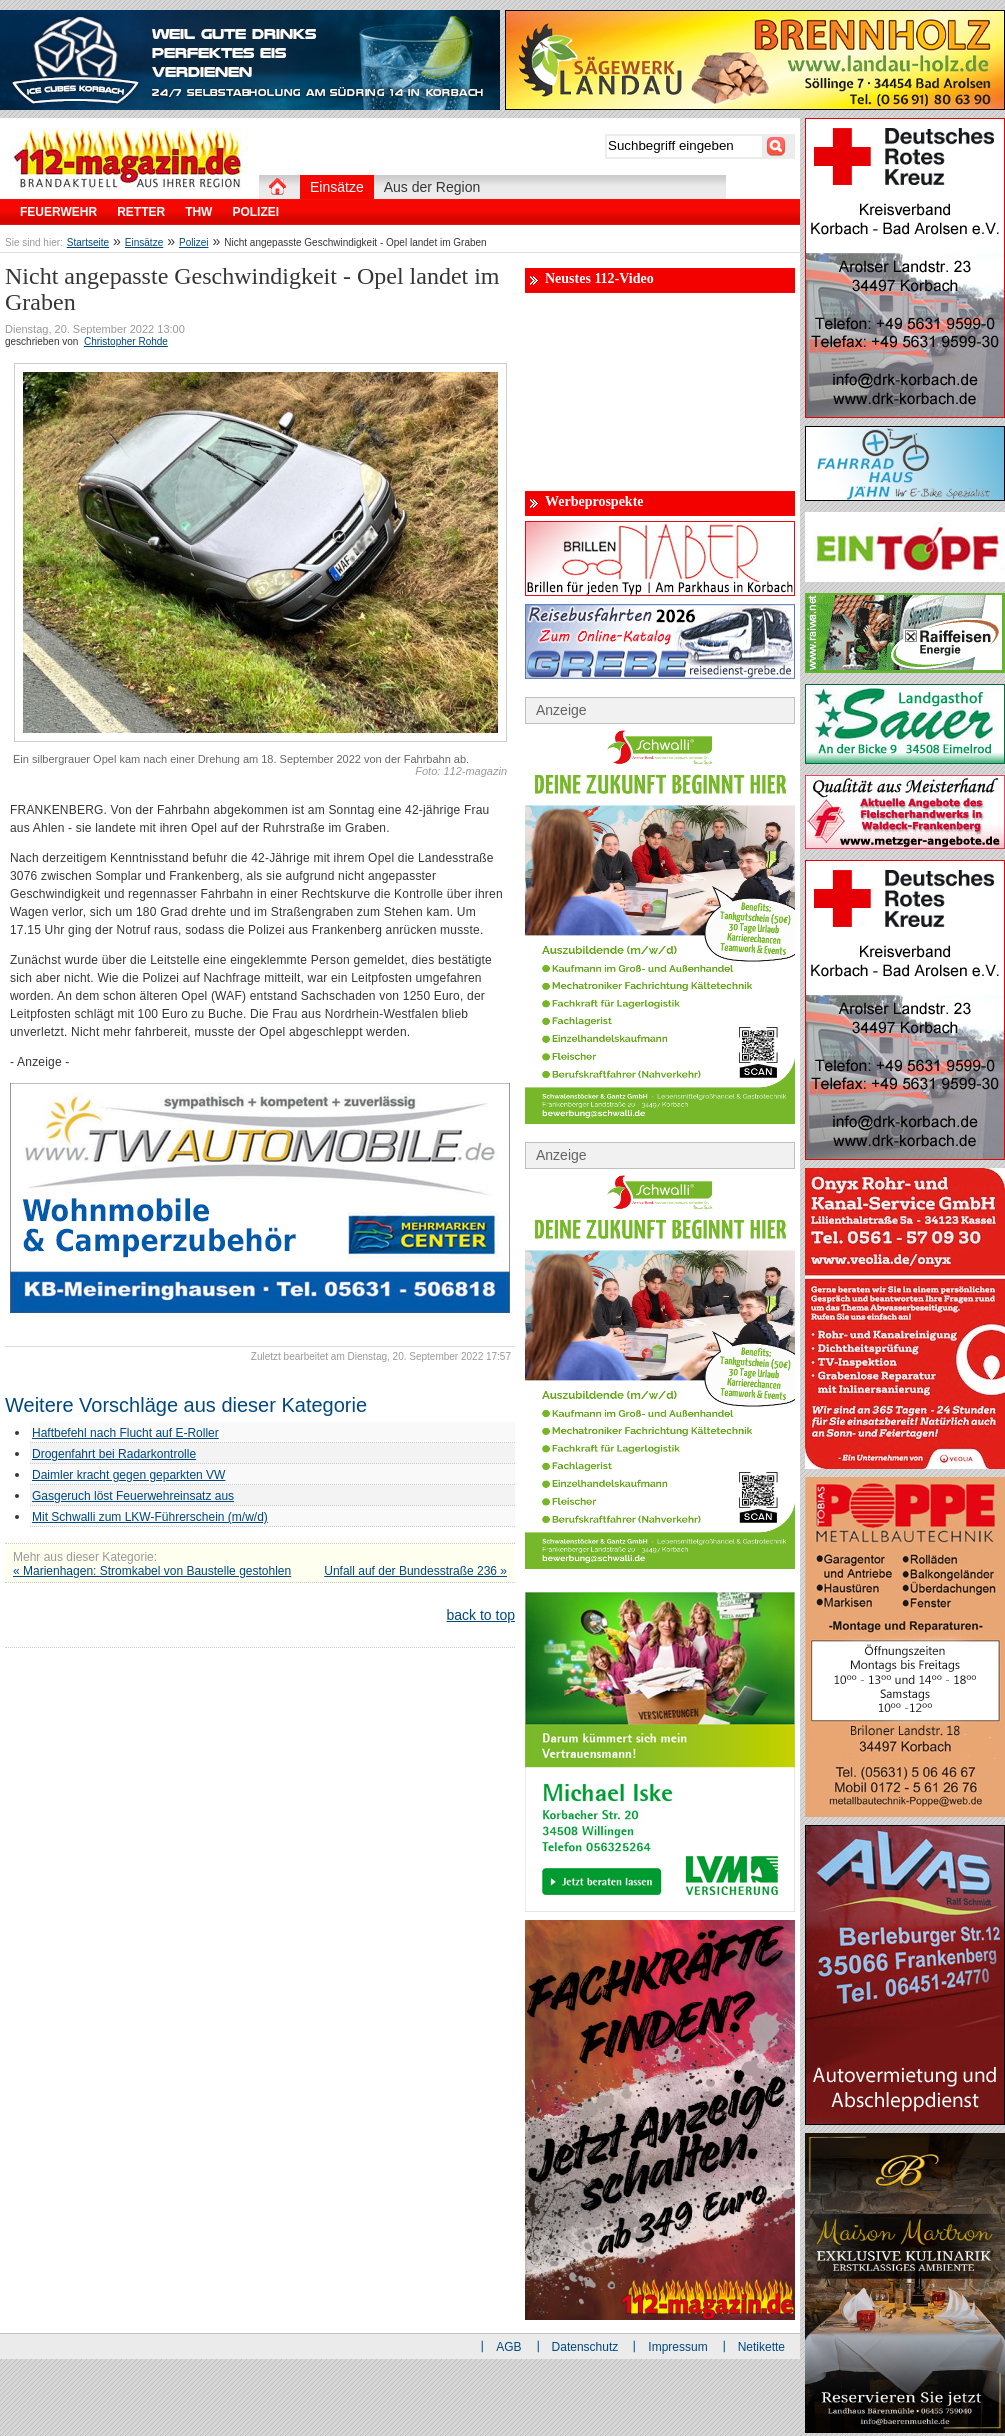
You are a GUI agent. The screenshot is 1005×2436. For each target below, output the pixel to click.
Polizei (193, 242)
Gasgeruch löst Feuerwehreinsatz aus (133, 1496)
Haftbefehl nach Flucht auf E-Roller (125, 1433)
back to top (481, 1615)
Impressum (677, 2347)
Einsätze (144, 242)
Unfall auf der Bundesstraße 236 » (415, 1571)
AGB (508, 2347)
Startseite (88, 242)
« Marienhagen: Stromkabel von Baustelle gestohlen (152, 1571)
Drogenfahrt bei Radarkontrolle (114, 1454)
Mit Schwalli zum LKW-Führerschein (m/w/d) (150, 1517)
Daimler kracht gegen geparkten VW (128, 1475)
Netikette (761, 2347)
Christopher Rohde (126, 341)
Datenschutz (585, 2347)
